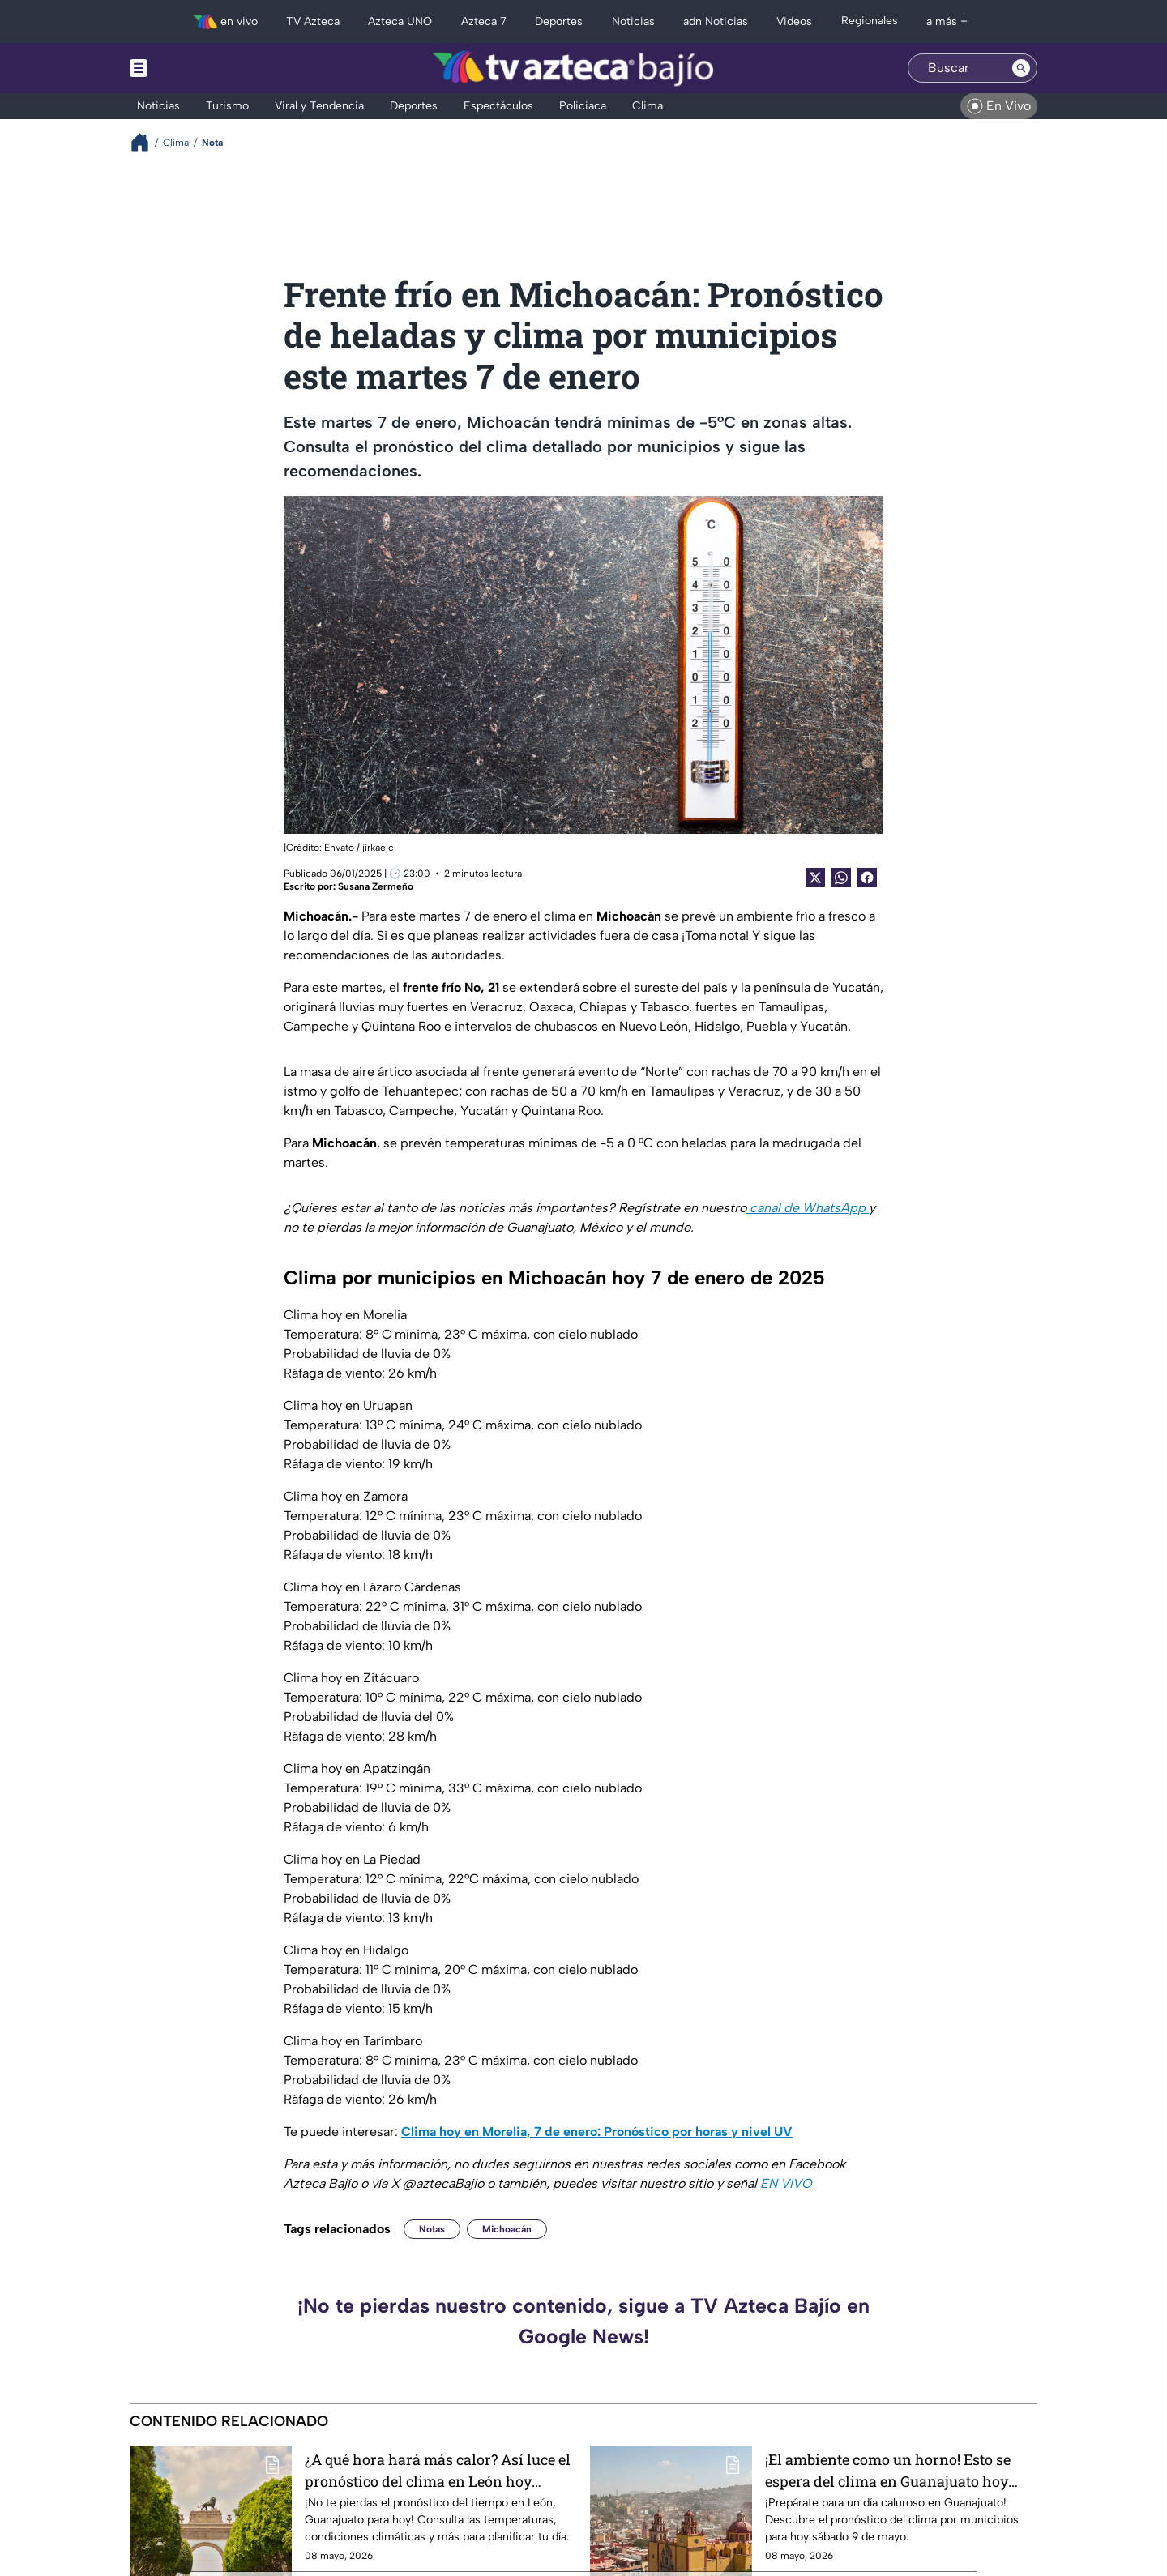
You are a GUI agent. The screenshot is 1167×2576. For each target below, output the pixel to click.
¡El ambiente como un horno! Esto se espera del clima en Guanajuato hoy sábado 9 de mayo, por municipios (888, 2470)
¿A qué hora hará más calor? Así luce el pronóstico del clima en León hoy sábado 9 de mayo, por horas (438, 2470)
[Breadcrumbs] (146, 142)
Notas (432, 2229)
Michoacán (507, 2229)
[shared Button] (841, 877)
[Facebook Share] (867, 877)
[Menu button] (194, 68)
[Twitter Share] (815, 877)
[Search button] (1021, 68)
